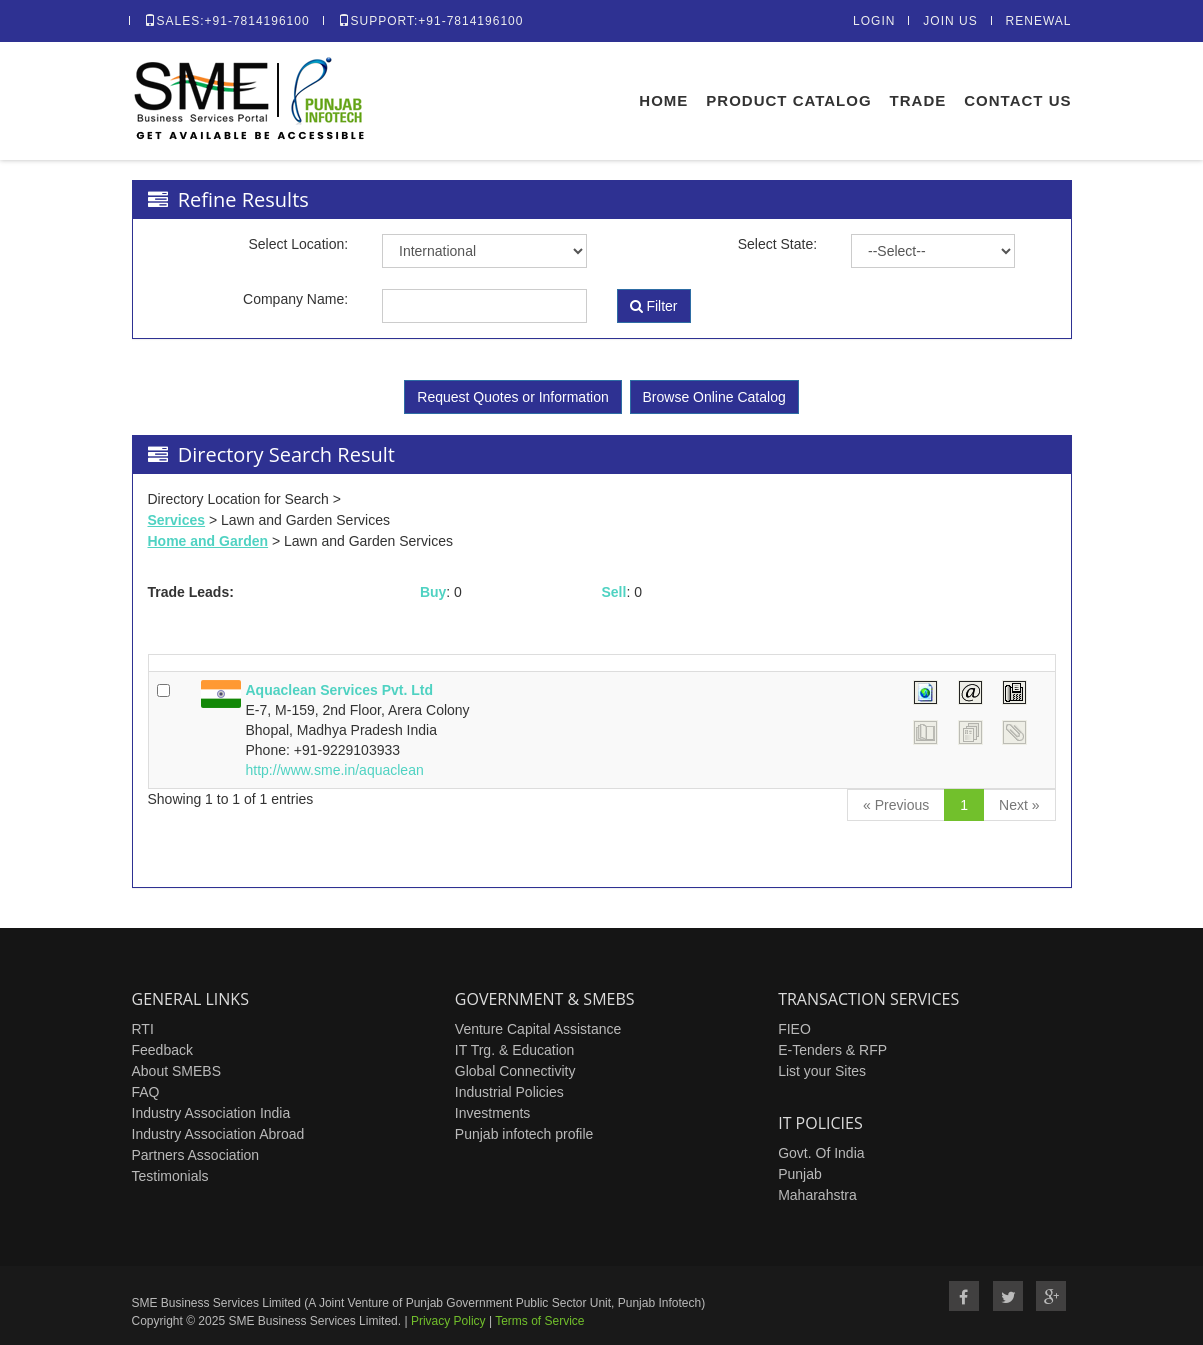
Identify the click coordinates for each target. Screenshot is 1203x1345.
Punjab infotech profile (524, 1134)
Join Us (950, 21)
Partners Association (196, 1155)
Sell (613, 592)
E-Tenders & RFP (832, 1050)
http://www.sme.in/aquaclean (335, 770)
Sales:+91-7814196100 (227, 21)
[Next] (1019, 805)
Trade (918, 100)
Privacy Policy (448, 1321)
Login (874, 21)
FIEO (794, 1029)
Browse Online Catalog (714, 397)
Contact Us (1017, 100)
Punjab (800, 1174)
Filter (654, 306)
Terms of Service (539, 1321)
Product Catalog (788, 100)
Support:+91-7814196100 (431, 21)
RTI (143, 1029)
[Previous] (896, 805)
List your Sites (822, 1071)
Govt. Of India (821, 1153)
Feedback (162, 1050)
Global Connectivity (515, 1071)
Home (663, 100)
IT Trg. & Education (515, 1050)
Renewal (1039, 21)
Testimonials (170, 1176)
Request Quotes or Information (512, 397)
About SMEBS (177, 1071)
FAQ (146, 1092)
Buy (433, 592)
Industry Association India (211, 1113)
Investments (492, 1113)
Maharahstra (817, 1195)
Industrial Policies (509, 1092)
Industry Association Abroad (218, 1134)
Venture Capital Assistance (538, 1029)
